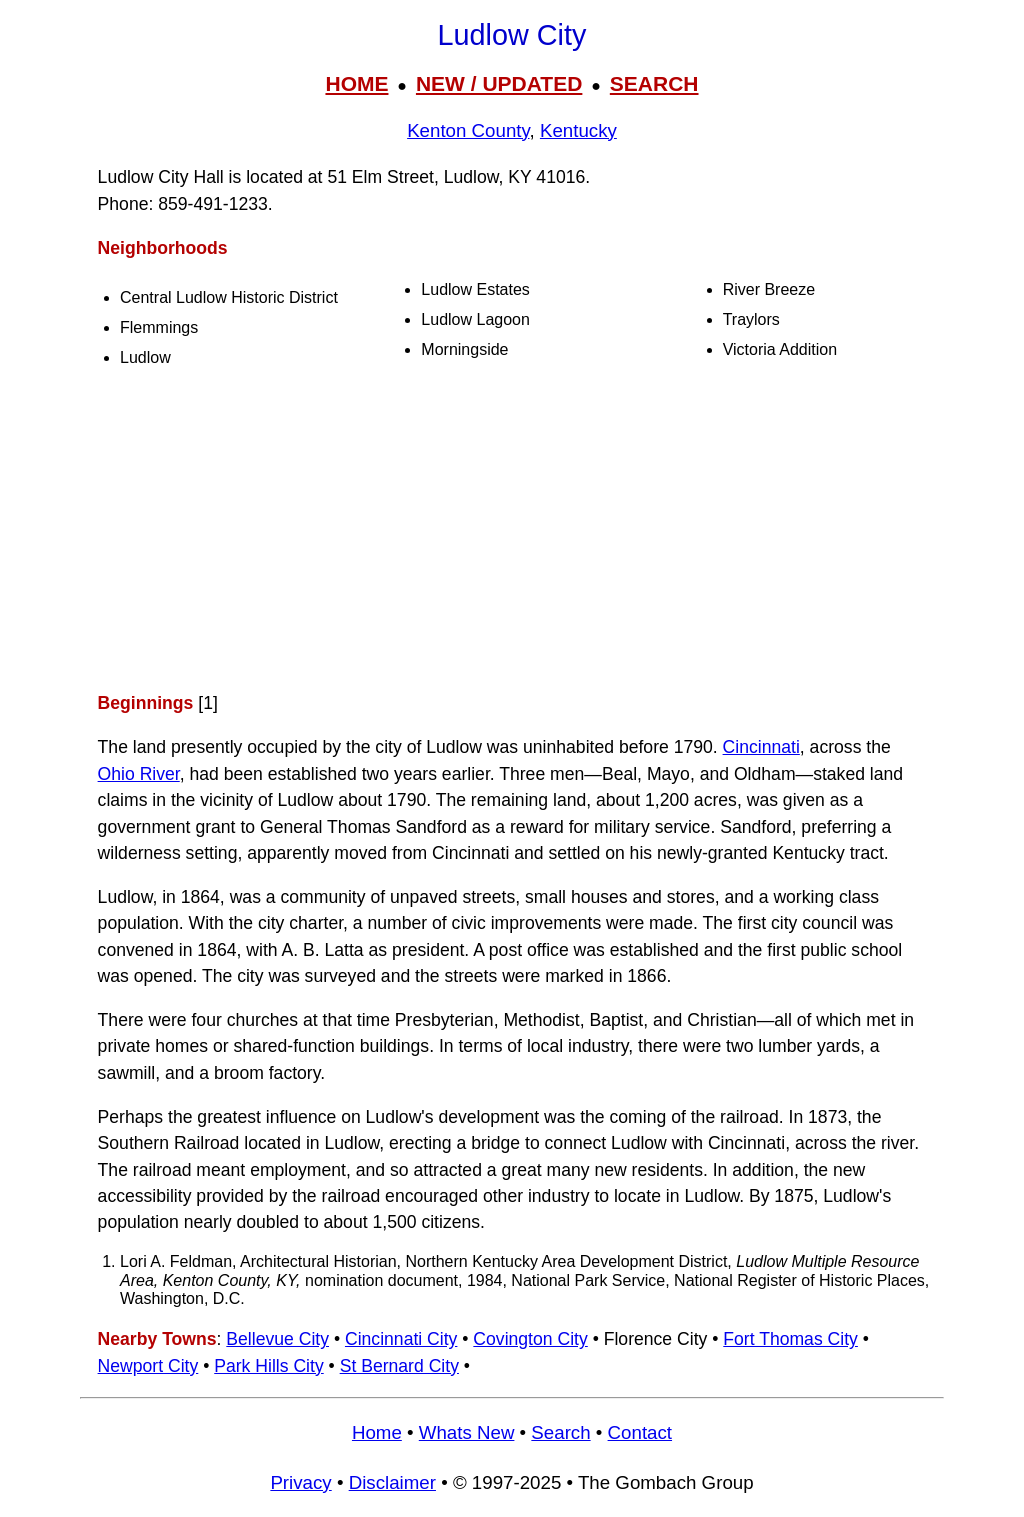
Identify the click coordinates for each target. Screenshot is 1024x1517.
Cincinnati (761, 747)
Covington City (530, 1339)
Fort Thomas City (790, 1339)
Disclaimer (392, 1482)
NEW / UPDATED (499, 83)
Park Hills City (268, 1366)
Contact (640, 1432)
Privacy (300, 1482)
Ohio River (139, 774)
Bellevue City (277, 1339)
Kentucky (578, 130)
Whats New (467, 1432)
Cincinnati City (401, 1339)
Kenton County (468, 130)
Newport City (148, 1366)
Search (560, 1432)
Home (377, 1432)
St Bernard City (399, 1366)
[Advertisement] (512, 533)
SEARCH (654, 83)
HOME (356, 83)
